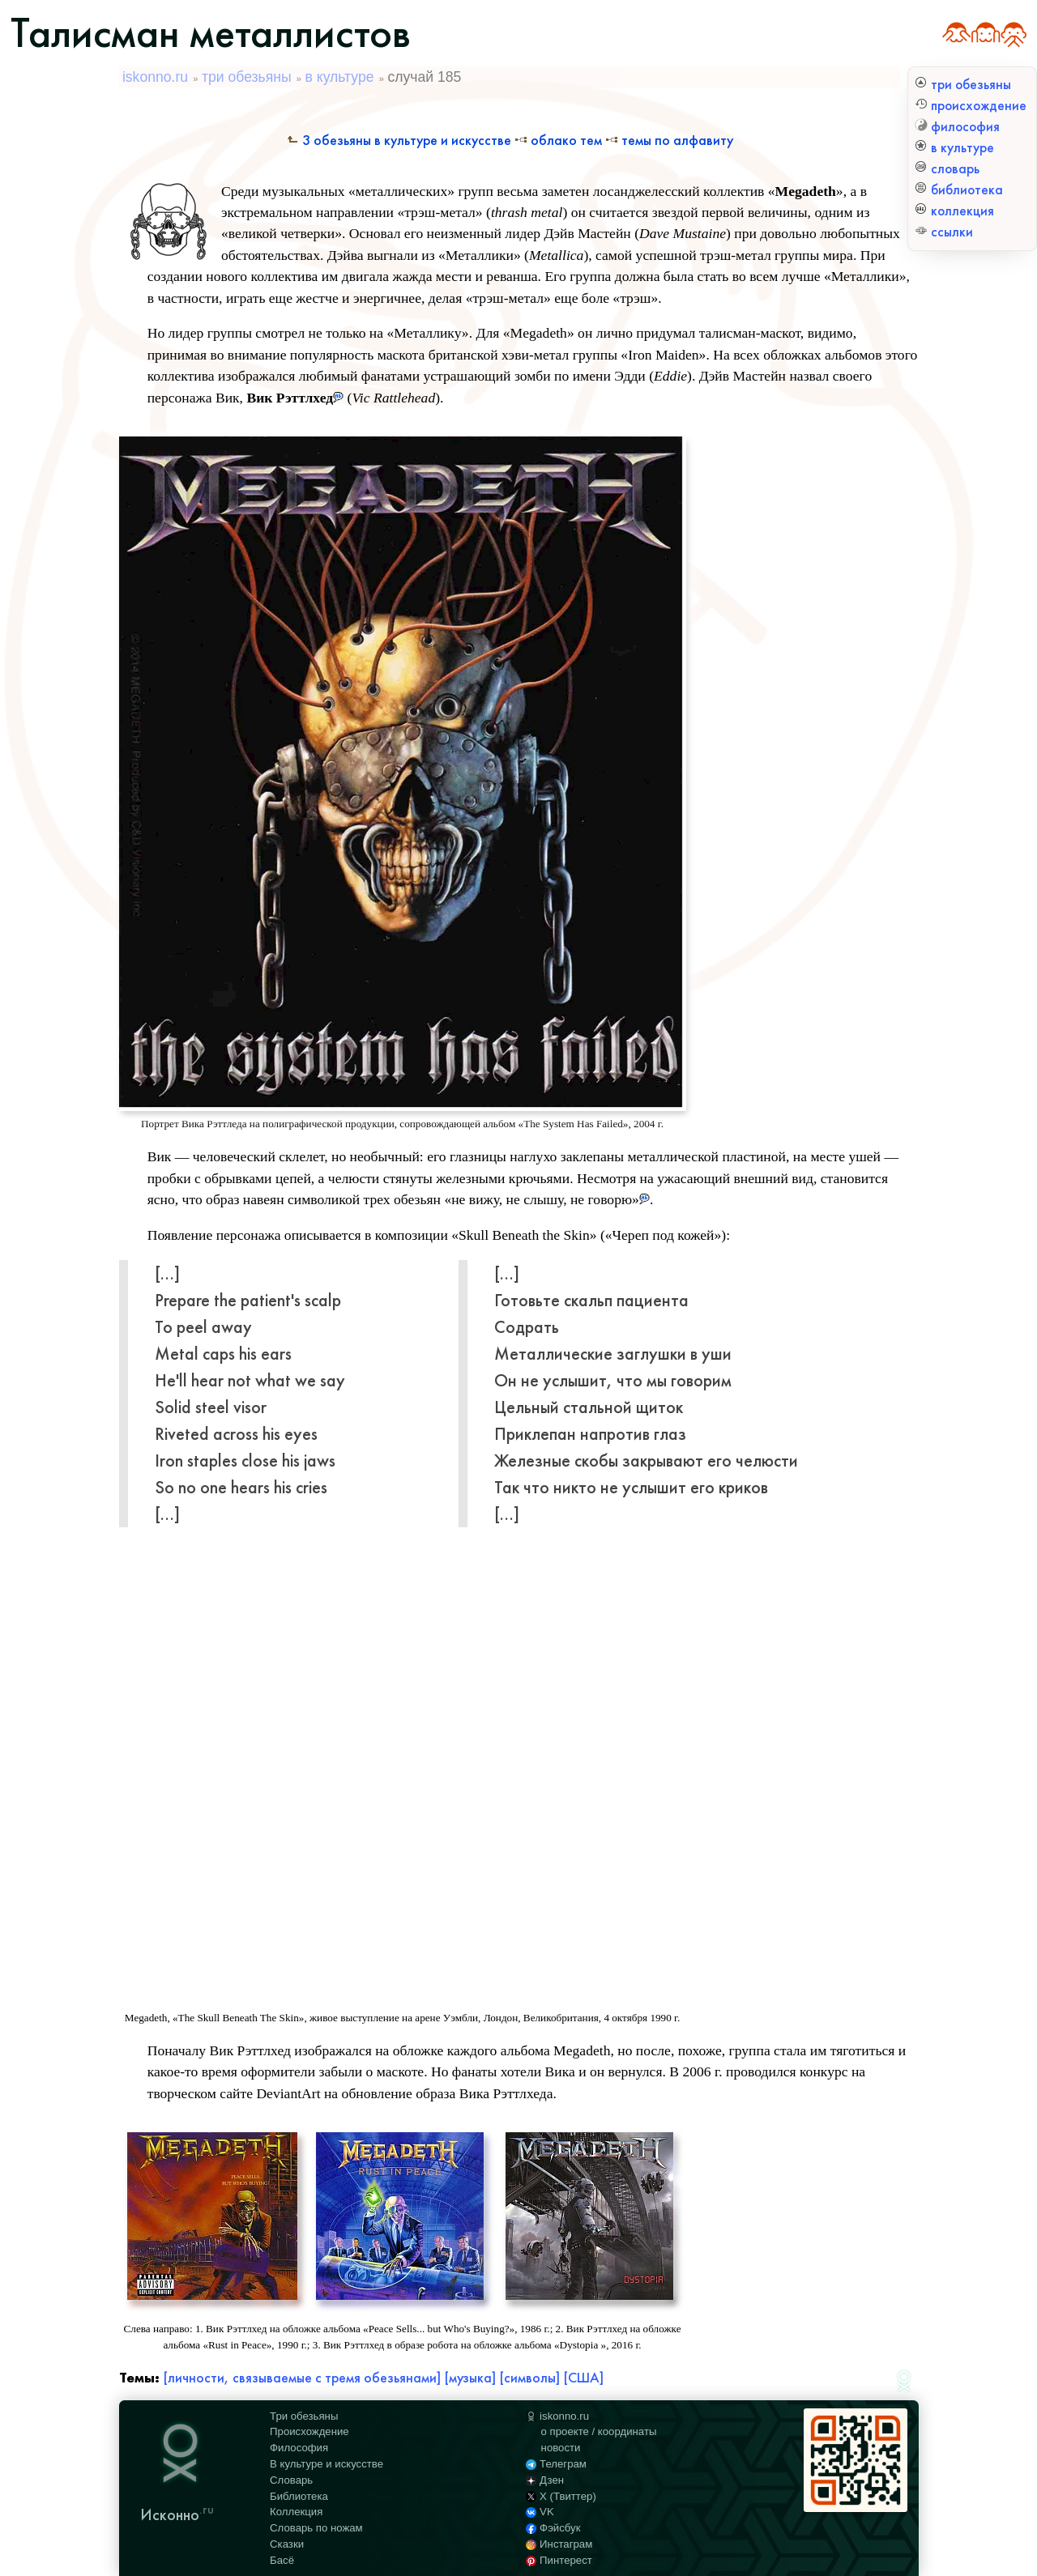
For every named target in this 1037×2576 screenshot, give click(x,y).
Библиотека (299, 2496)
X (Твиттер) (561, 2496)
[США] (583, 2378)
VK (539, 2512)
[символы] (529, 2378)
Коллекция (296, 2512)
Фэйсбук (553, 2528)
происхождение (970, 105)
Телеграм (556, 2464)
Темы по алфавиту (669, 140)
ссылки (944, 232)
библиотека (959, 189)
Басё (282, 2560)
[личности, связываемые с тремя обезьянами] (302, 2378)
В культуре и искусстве (326, 2464)
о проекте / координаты (599, 2431)
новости (561, 2448)
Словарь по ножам (316, 2528)
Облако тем (558, 140)
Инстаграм (559, 2544)
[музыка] (470, 2378)
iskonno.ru (155, 77)
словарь (947, 168)
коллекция (954, 210)
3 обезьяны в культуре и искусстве (398, 140)
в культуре (954, 147)
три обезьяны (963, 84)
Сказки (287, 2544)
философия (957, 126)
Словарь (291, 2480)
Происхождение (309, 2431)
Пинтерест (559, 2560)
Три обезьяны (304, 2416)
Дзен (545, 2480)
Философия (299, 2448)
